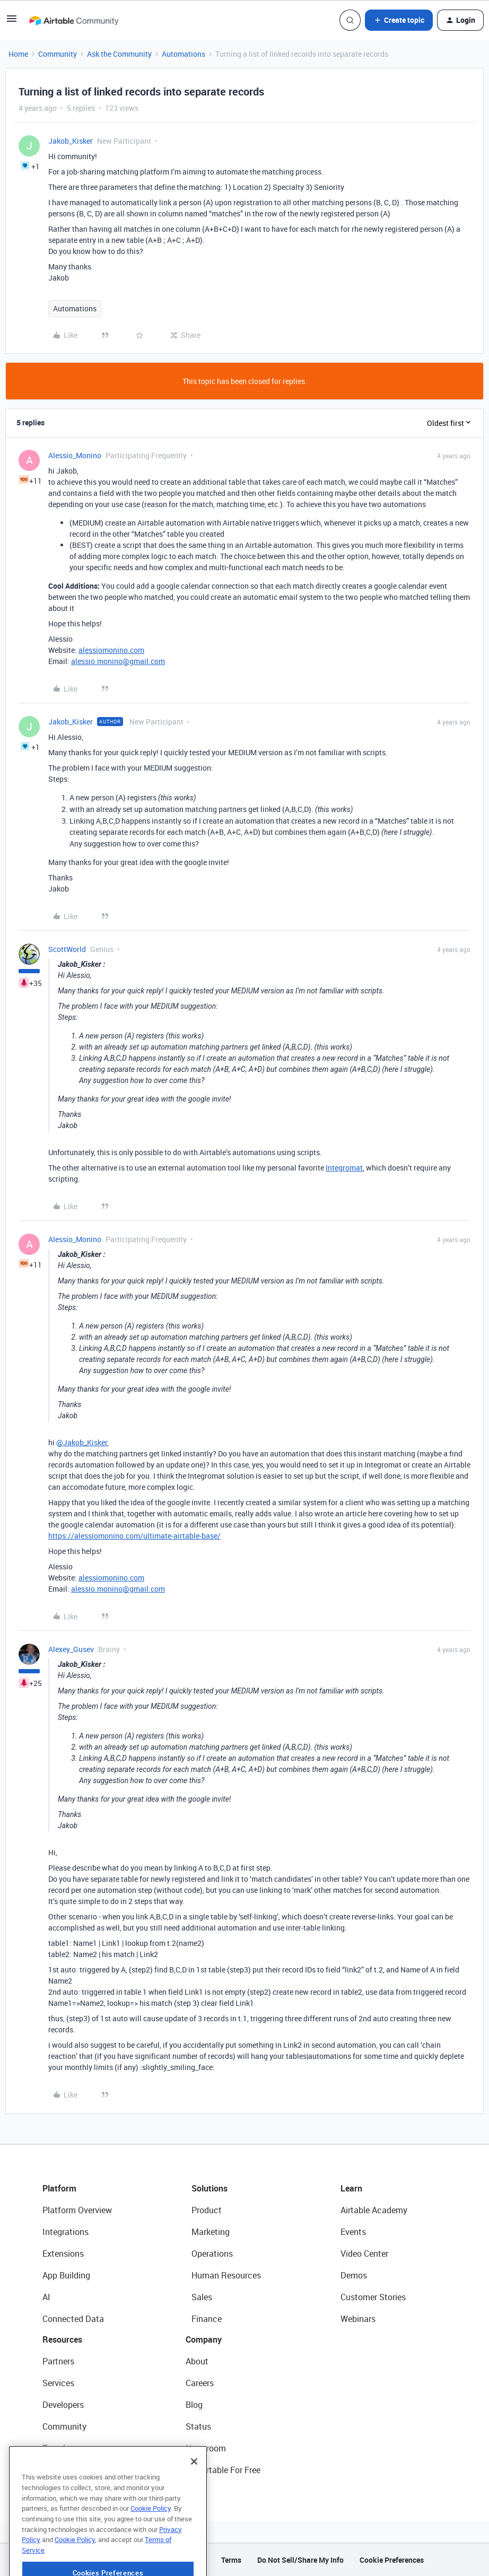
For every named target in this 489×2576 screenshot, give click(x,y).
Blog (194, 2405)
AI (46, 2297)
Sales (201, 2297)
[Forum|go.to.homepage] (74, 20)
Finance (206, 2319)
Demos (353, 2275)
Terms (231, 2560)
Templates (62, 2448)
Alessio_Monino (74, 455)
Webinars (358, 2319)
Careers (200, 2383)
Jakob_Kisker (70, 141)
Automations (183, 54)
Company (204, 2339)
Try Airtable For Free (223, 2470)
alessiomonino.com (111, 650)
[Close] (194, 2492)
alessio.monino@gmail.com (118, 661)
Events (353, 2232)
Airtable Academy (373, 2210)
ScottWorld (67, 949)
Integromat (344, 1168)
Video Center (364, 2253)
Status (198, 2426)
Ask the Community (119, 54)
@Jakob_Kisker (81, 1442)
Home (18, 54)
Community (57, 54)
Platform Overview (77, 2210)
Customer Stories (373, 2297)
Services (58, 2383)
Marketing (210, 2232)
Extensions (63, 2253)
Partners (58, 2361)
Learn (351, 2188)
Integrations (65, 2232)
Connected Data (73, 2319)
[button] (11, 22)
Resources (62, 2339)
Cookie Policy (150, 2539)
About (197, 2361)
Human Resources (226, 2275)
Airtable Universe (74, 2470)
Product (206, 2210)
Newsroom (206, 2448)
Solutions (209, 2188)
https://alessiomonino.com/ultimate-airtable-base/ (134, 1536)
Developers (63, 2405)
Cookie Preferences (392, 2560)
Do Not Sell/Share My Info (300, 2560)
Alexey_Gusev (71, 1649)
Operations (212, 2253)
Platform (59, 2188)
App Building (66, 2275)
